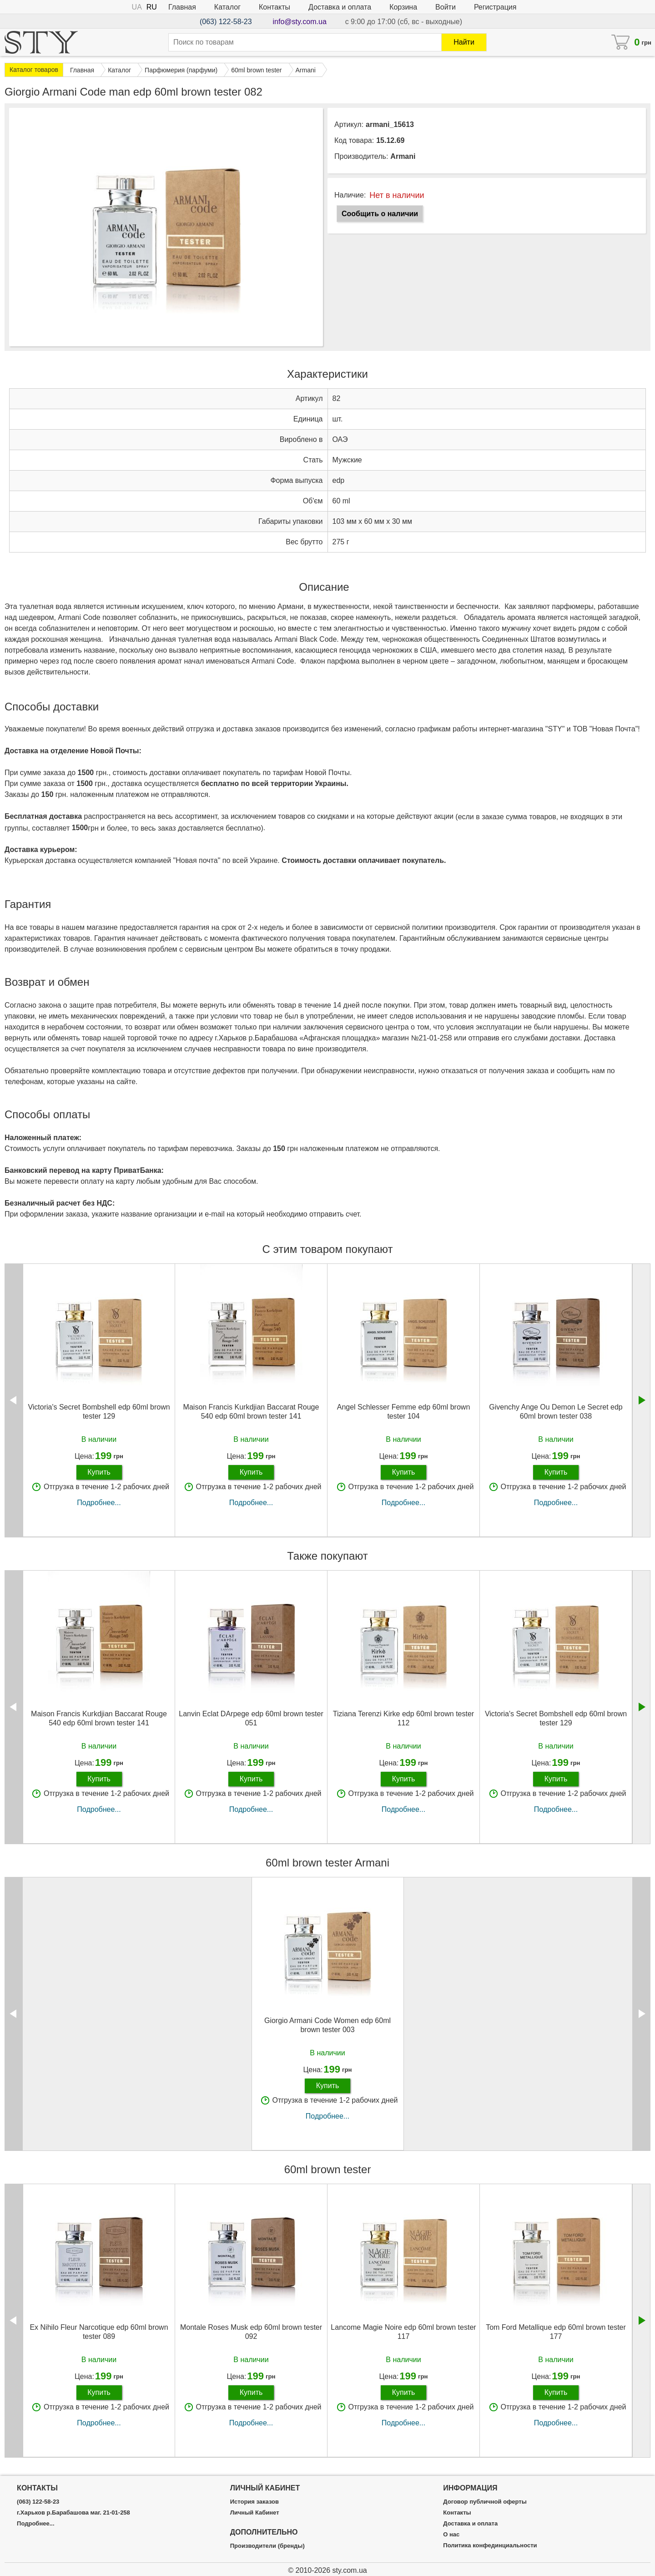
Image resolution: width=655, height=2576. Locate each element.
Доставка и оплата (339, 7)
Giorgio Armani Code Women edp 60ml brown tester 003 (327, 2025)
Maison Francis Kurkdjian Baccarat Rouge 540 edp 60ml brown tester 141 (251, 1411)
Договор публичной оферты (484, 2502)
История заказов (254, 2502)
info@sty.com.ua (300, 21)
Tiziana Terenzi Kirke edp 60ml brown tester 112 (403, 1718)
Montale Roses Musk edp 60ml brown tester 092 (251, 2331)
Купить (99, 1472)
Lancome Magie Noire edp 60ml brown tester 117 (403, 2331)
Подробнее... (99, 1502)
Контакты (274, 7)
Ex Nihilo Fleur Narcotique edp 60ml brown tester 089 (99, 2331)
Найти (463, 42)
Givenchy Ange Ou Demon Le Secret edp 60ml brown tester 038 (556, 1411)
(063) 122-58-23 (226, 21)
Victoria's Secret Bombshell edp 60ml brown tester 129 (99, 1411)
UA (137, 7)
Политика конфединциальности (490, 2545)
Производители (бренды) (267, 2546)
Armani (402, 156)
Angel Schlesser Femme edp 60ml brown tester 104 (403, 1411)
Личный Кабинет (254, 2513)
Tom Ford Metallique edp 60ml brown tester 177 (556, 2331)
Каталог (227, 7)
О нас (451, 2534)
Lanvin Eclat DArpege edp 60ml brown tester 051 (251, 1718)
